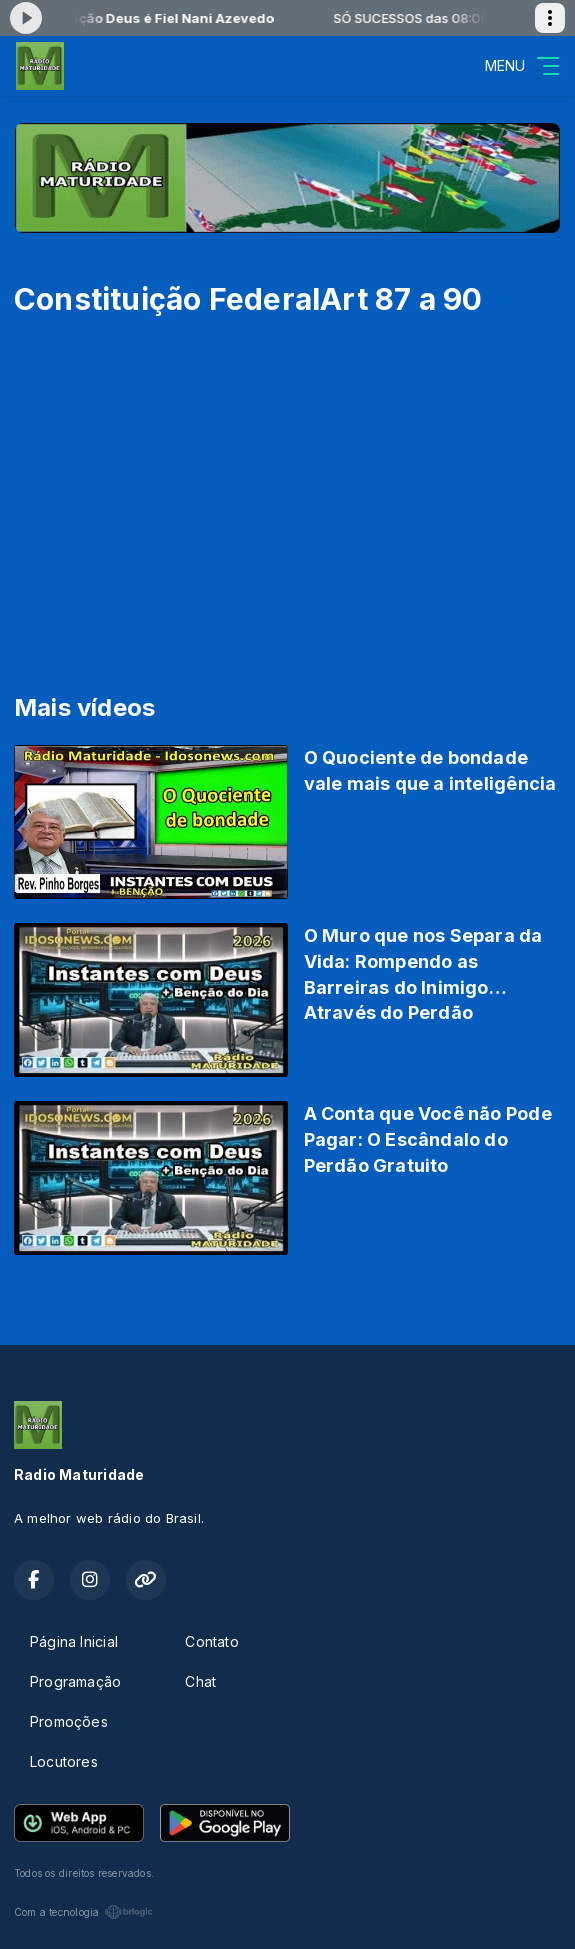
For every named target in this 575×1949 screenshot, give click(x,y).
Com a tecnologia (83, 1912)
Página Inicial (74, 1641)
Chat (200, 1681)
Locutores (64, 1761)
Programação (75, 1681)
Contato (211, 1641)
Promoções (69, 1721)
